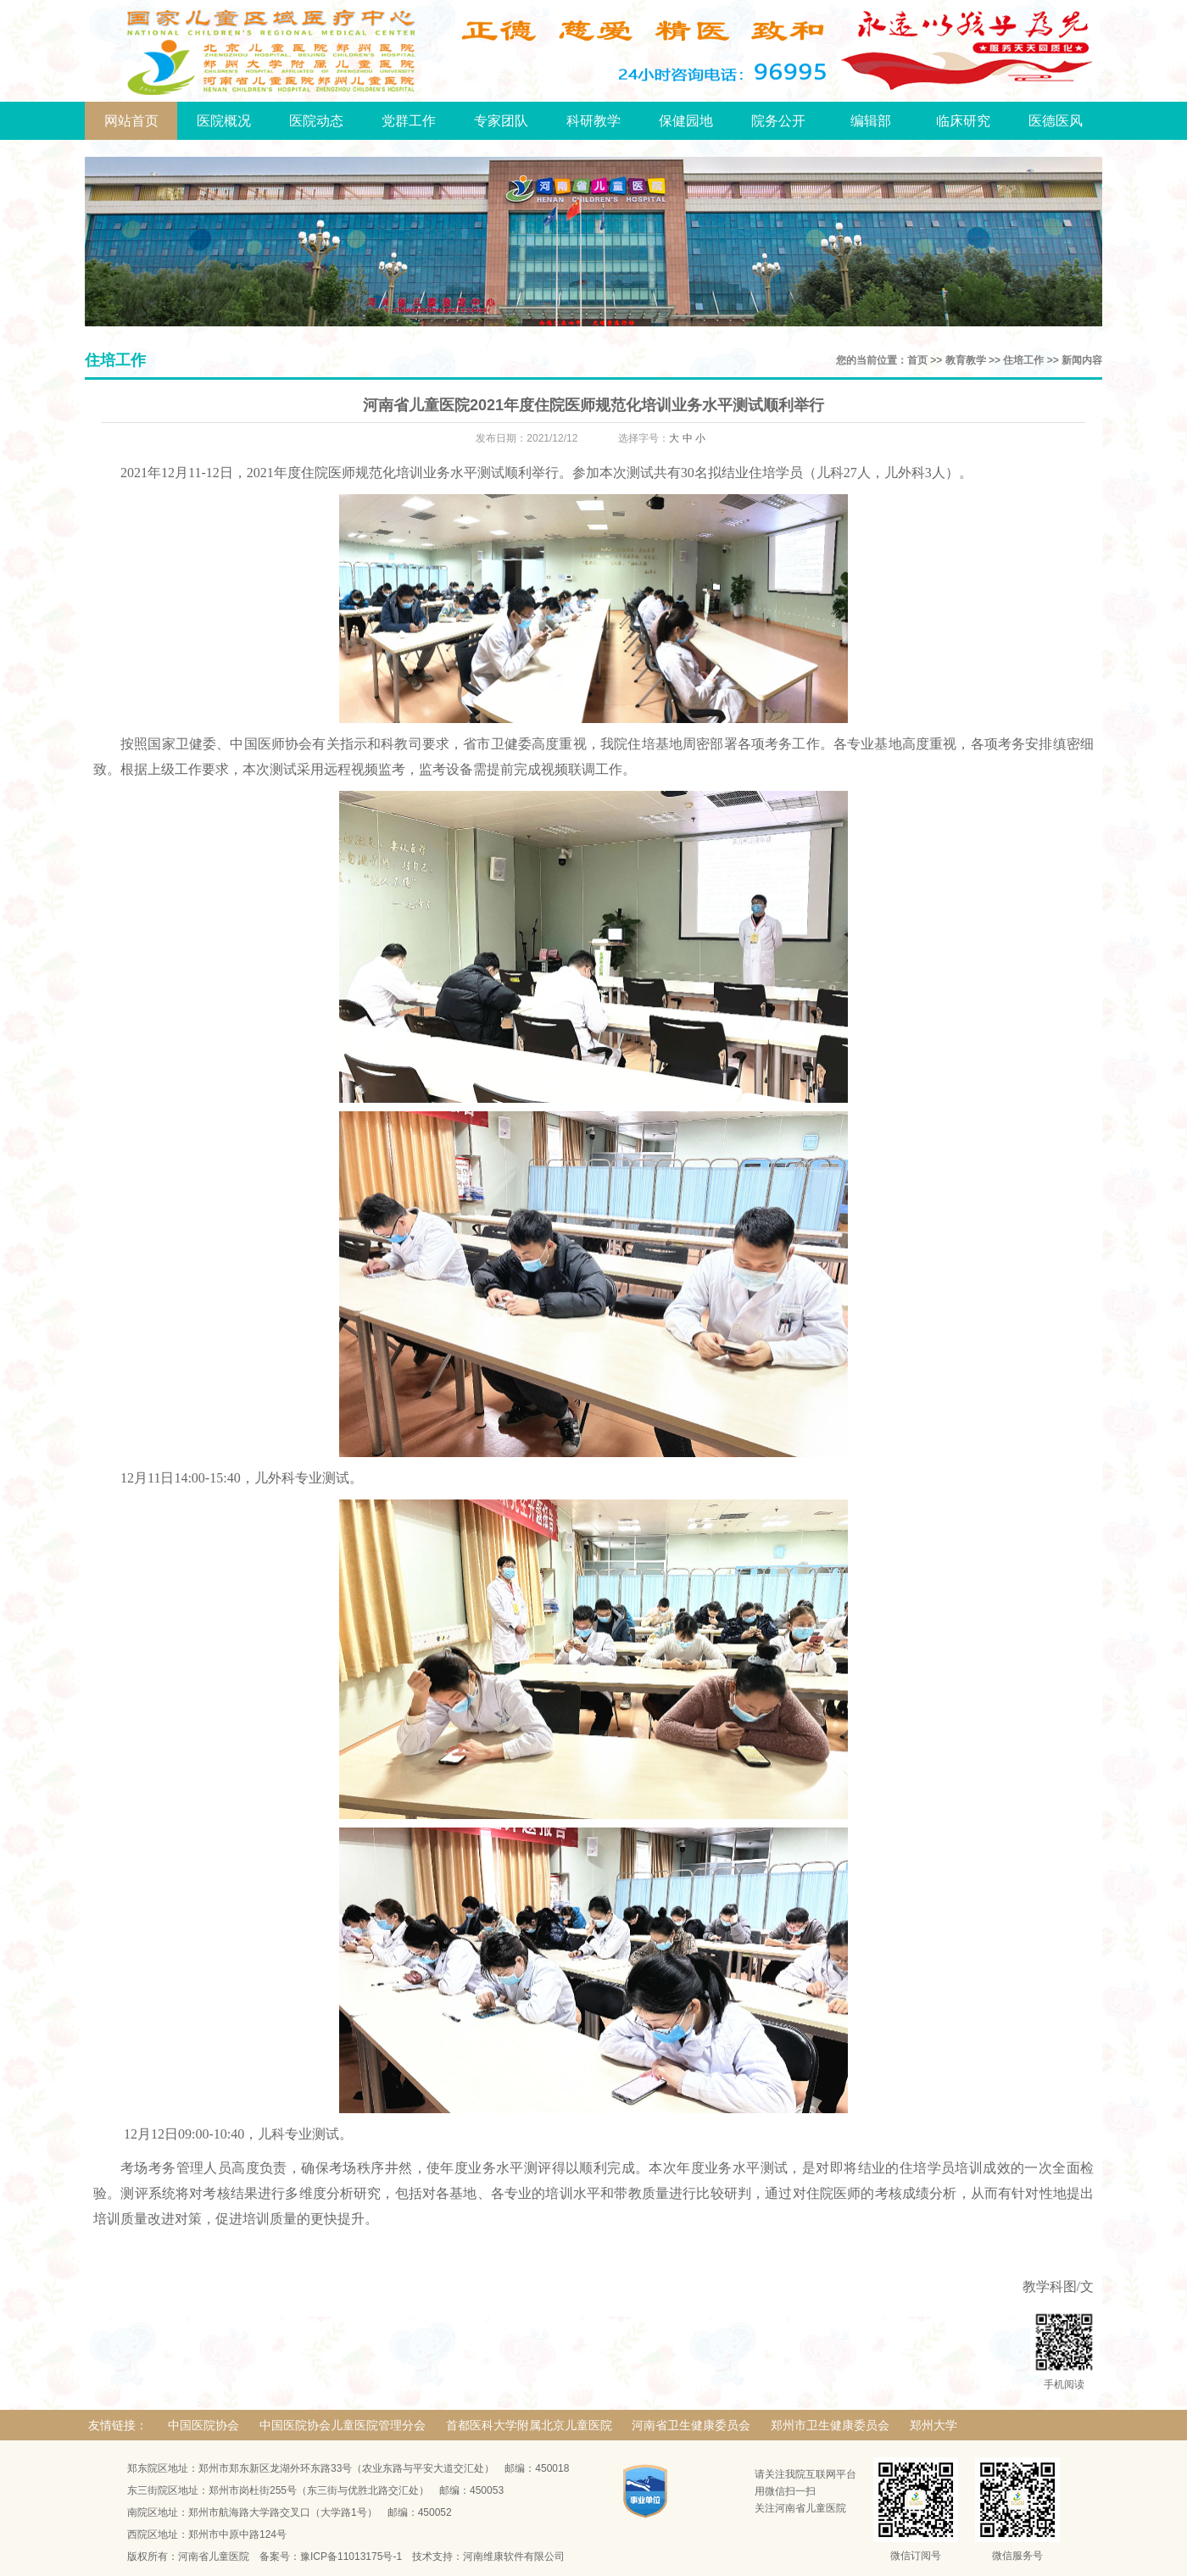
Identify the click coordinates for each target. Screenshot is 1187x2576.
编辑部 (870, 121)
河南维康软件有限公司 (514, 2556)
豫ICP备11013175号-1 (351, 2556)
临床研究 (963, 121)
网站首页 (131, 121)
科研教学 (593, 121)
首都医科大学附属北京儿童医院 (529, 2425)
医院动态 (316, 121)
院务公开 (778, 121)
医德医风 (1055, 121)
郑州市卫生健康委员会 (830, 2425)
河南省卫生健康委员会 (691, 2425)
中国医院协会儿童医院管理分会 (342, 2425)
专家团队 (501, 121)
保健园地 (686, 121)
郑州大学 (933, 2425)
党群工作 (409, 121)
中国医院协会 (203, 2425)
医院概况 (224, 121)
